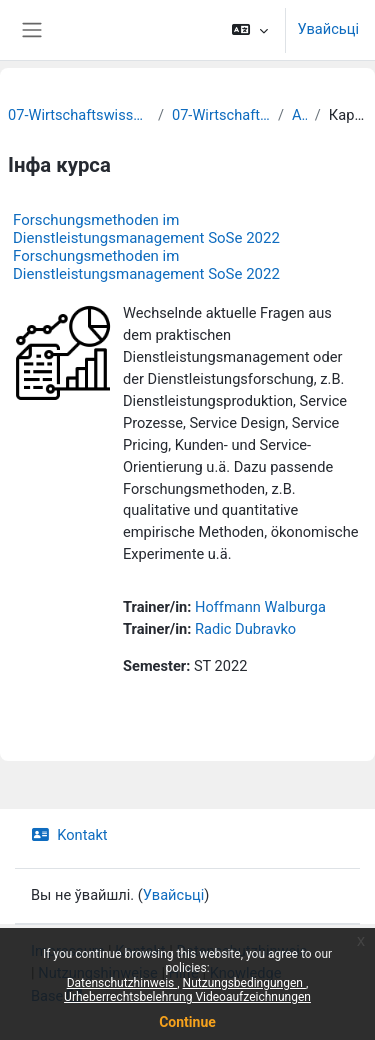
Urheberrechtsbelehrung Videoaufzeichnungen (187, 997)
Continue (187, 1022)
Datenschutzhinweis (122, 983)
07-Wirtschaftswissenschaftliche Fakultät (79, 115)
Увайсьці (328, 29)
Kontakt (69, 835)
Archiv (299, 115)
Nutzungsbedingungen (244, 983)
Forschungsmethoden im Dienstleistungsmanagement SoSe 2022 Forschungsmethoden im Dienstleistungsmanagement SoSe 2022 (146, 247)
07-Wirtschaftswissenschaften (221, 115)
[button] (249, 30)
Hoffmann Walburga (260, 607)
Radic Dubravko (245, 629)
